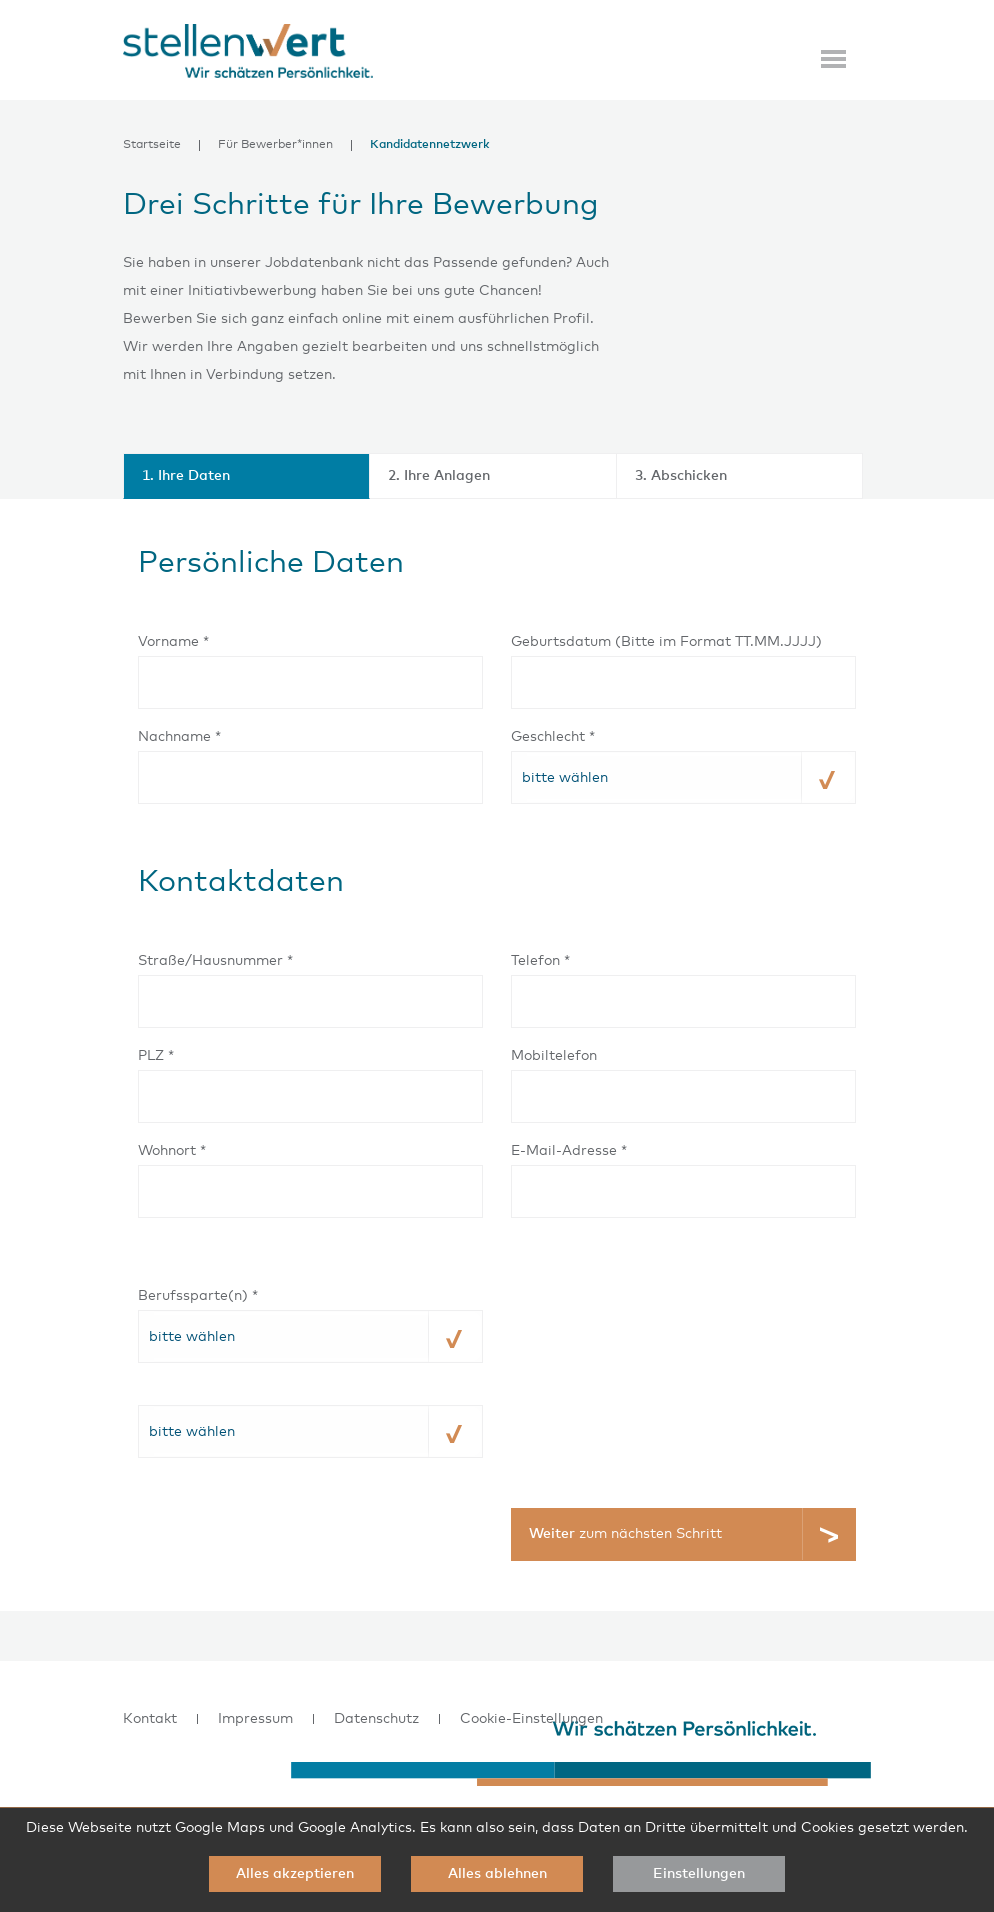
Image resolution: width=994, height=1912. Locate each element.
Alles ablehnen (497, 1874)
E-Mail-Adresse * (569, 1151)
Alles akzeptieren (295, 1874)
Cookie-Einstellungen (531, 1719)
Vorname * (173, 642)
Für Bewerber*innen (275, 145)
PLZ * (156, 1056)
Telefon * (540, 961)
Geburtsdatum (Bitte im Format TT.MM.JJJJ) (666, 642)
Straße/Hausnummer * (215, 961)
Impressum (255, 1719)
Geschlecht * (553, 737)
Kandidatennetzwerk (430, 145)
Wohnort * (172, 1151)
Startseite (152, 145)
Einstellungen (699, 1874)
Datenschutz (376, 1719)
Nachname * (179, 737)
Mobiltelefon (554, 1056)
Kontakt (150, 1719)
